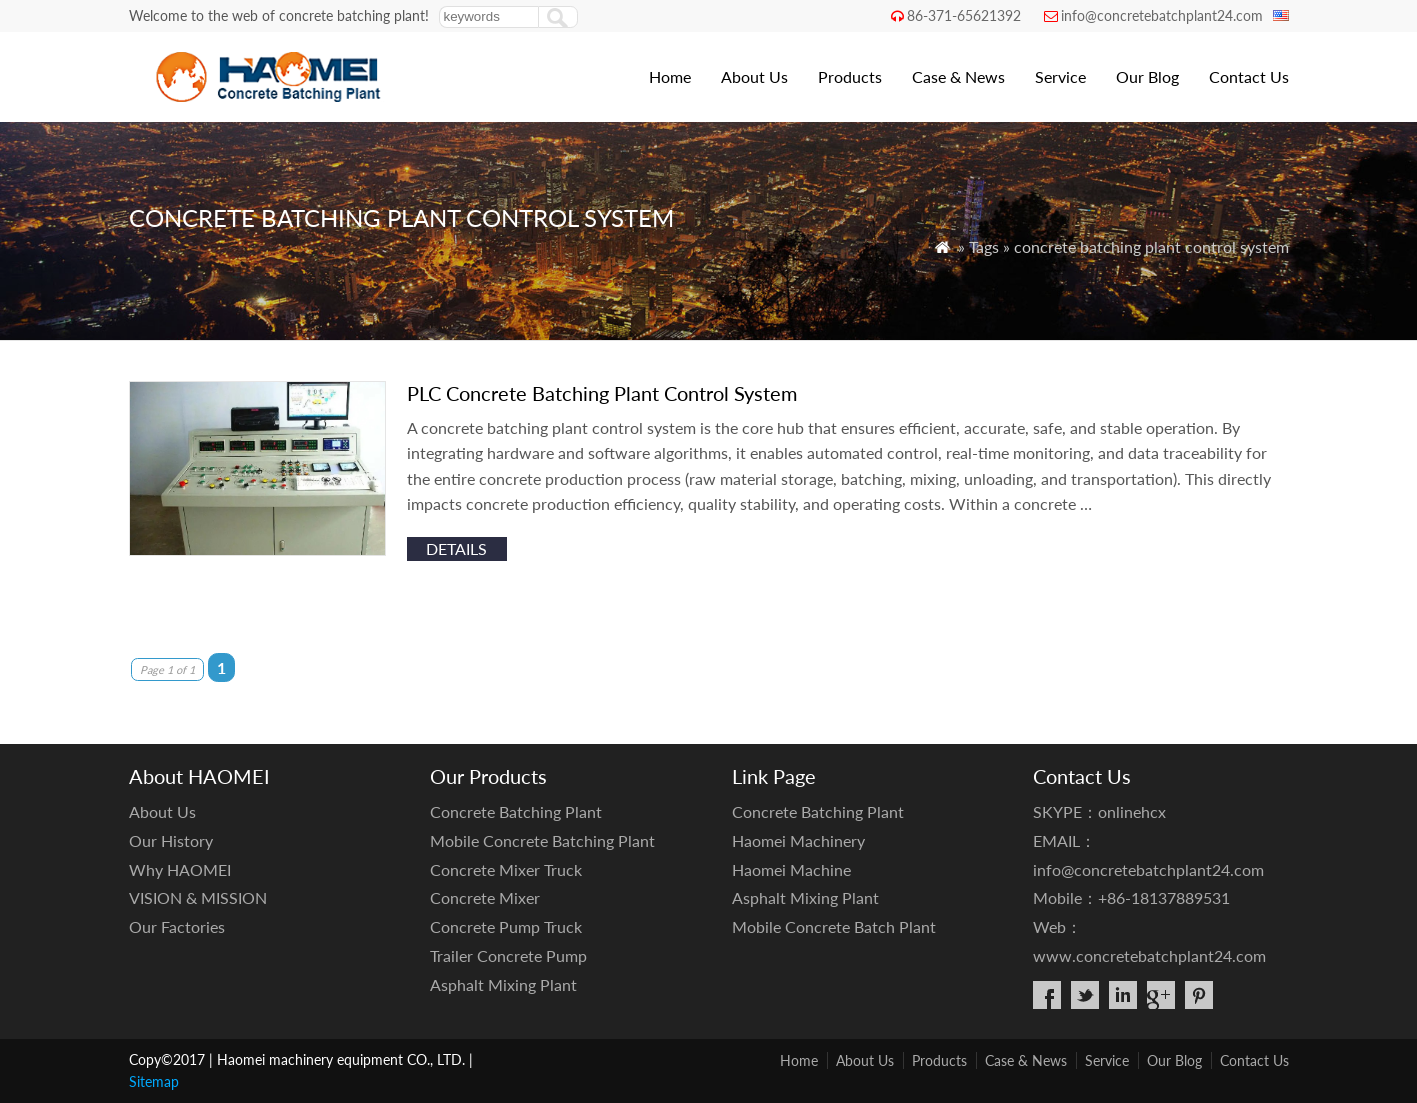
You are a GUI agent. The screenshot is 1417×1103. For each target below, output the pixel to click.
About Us (754, 76)
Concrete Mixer (485, 897)
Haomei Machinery (798, 840)
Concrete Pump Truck (506, 926)
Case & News (958, 76)
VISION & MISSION (198, 897)
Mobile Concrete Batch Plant (834, 926)
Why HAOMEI (180, 869)
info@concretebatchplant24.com (1162, 15)
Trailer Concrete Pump (508, 955)
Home (670, 76)
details (456, 548)
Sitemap (154, 1081)
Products (850, 76)
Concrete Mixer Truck (506, 869)
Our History (171, 840)
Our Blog (1147, 76)
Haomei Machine (791, 869)
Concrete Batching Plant (516, 811)
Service (1060, 76)
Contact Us (1249, 76)
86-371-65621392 (964, 15)
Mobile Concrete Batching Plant (542, 840)
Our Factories (177, 926)
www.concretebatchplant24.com (1149, 955)
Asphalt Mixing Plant (503, 984)
